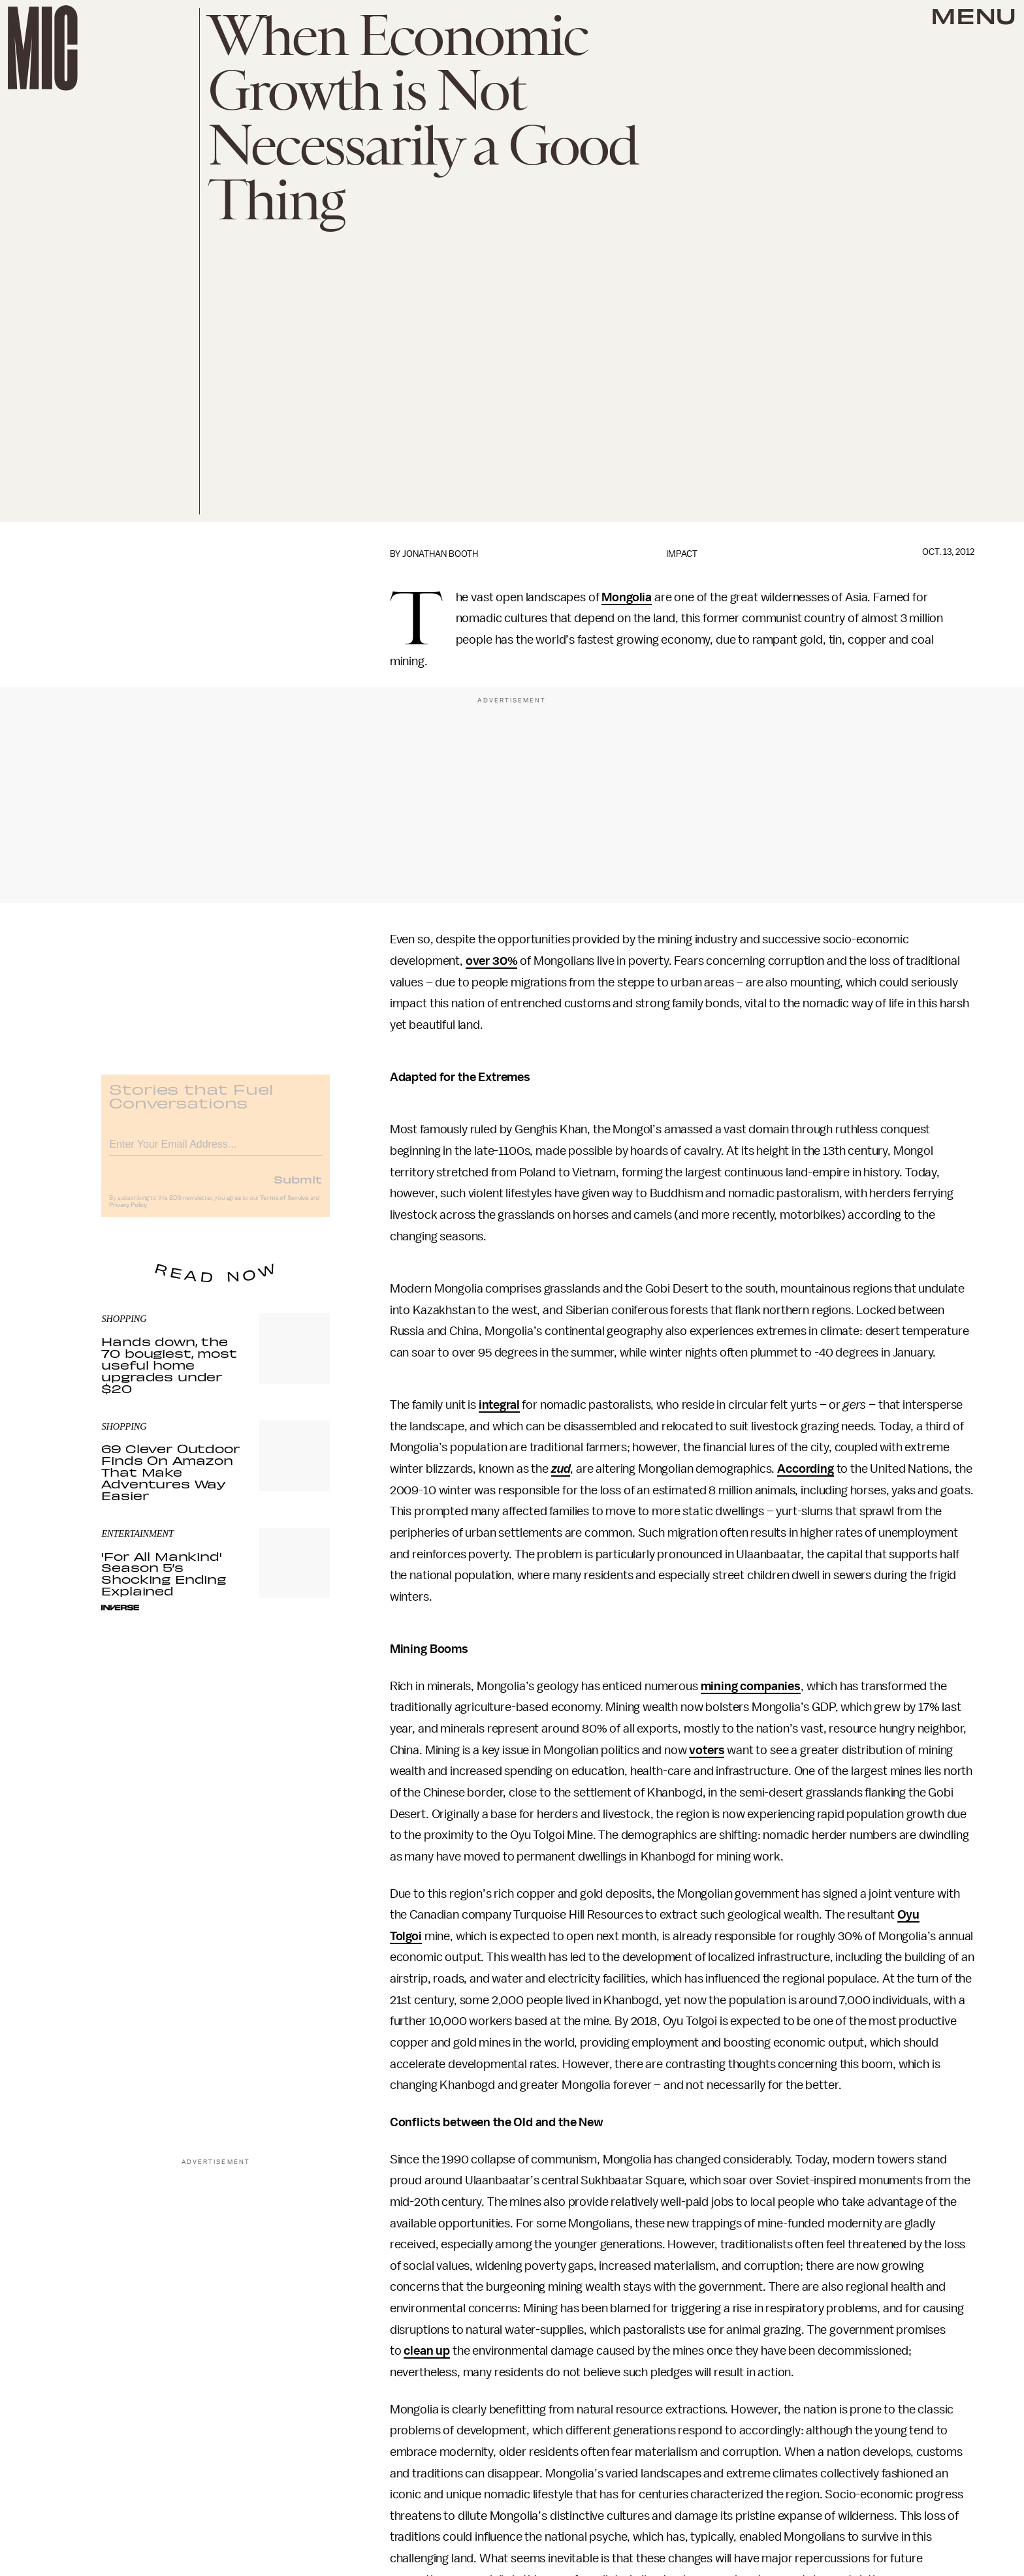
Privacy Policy (128, 1213)
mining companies (751, 1686)
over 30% (492, 960)
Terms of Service (284, 1206)
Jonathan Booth (440, 554)
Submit (298, 1187)
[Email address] (215, 1151)
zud (561, 1468)
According (805, 1468)
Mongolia (626, 597)
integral (499, 1404)
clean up (427, 2350)
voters (706, 1750)
